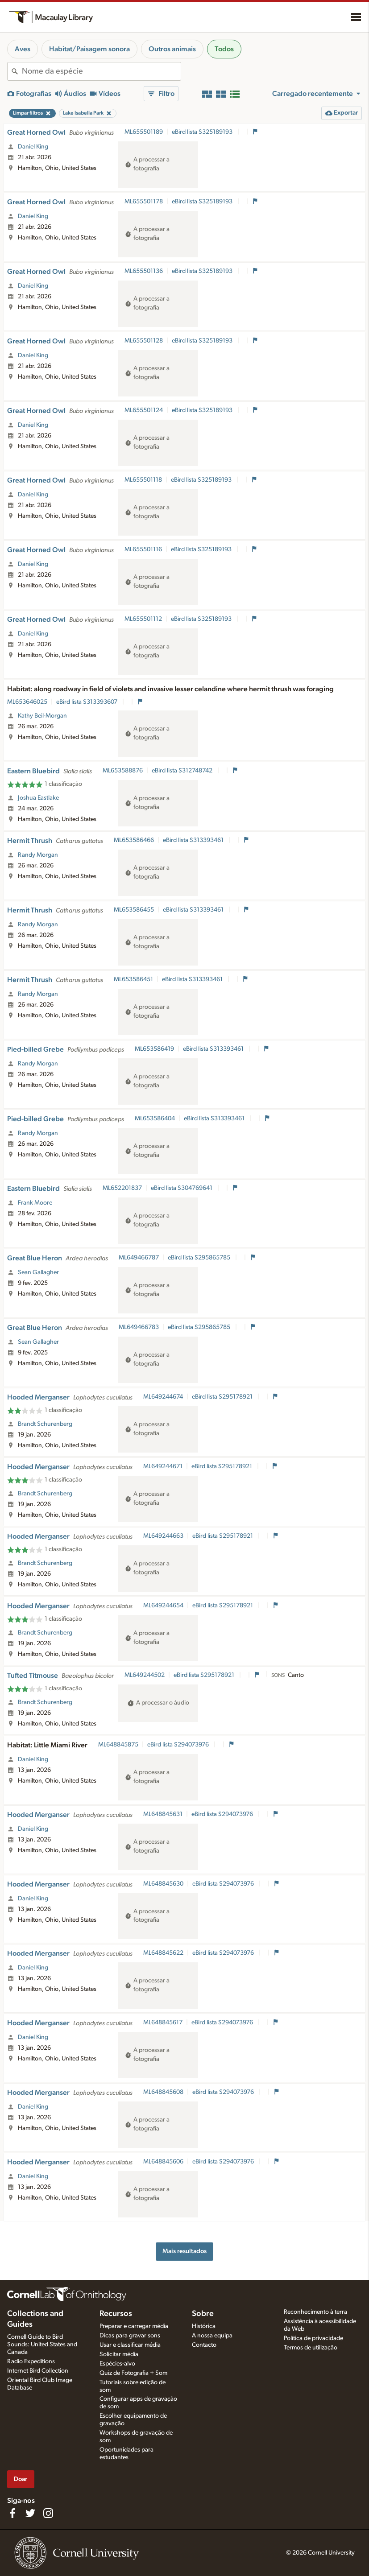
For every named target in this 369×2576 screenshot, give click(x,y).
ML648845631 (162, 1814)
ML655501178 (143, 201)
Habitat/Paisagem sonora (89, 49)
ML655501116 (143, 549)
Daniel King (33, 147)
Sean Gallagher (38, 1272)
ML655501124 (143, 410)
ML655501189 (143, 132)
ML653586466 (134, 840)
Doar (20, 2479)
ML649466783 (139, 1327)
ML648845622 (163, 1953)
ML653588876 (123, 771)
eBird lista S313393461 (194, 840)
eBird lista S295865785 (200, 1258)
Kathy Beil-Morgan (42, 716)
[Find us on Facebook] (12, 2513)
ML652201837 (122, 1188)
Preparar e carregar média (134, 2326)
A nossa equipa (212, 2335)
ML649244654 (163, 1605)
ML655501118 (143, 480)
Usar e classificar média (130, 2345)
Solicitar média (119, 2354)
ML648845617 (162, 2022)
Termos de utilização (310, 2348)
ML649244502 (144, 1675)
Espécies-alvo (117, 2364)
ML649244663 (163, 1536)
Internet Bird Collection (37, 2371)
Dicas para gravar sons (130, 2335)
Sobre (203, 2314)
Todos (224, 49)
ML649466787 (139, 1258)
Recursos (116, 2314)
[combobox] (101, 71)
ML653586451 (133, 979)
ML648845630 (163, 1884)
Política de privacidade (313, 2338)
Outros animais (172, 49)
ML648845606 (163, 2162)
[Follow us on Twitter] (30, 2513)
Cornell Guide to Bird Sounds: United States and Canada (42, 2344)
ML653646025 (27, 702)
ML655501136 (143, 271)
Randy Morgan (38, 855)
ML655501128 (143, 341)
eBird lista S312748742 (183, 771)
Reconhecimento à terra (315, 2312)
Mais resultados (184, 2251)
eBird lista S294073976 (178, 1745)
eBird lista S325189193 (203, 132)
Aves (22, 49)
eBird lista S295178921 (223, 1397)
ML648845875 (118, 1745)
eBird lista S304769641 (182, 1188)
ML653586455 (134, 910)
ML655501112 (143, 619)
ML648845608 (163, 2092)
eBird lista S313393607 (87, 702)
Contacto (204, 2345)
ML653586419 (154, 1049)
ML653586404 (155, 1118)
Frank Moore (35, 1203)
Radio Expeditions (31, 2361)
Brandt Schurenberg (45, 1424)
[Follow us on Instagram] (48, 2513)
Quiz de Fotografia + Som (133, 2373)
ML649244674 (163, 1397)
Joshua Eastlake (38, 798)
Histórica (204, 2326)
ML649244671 (162, 1466)
